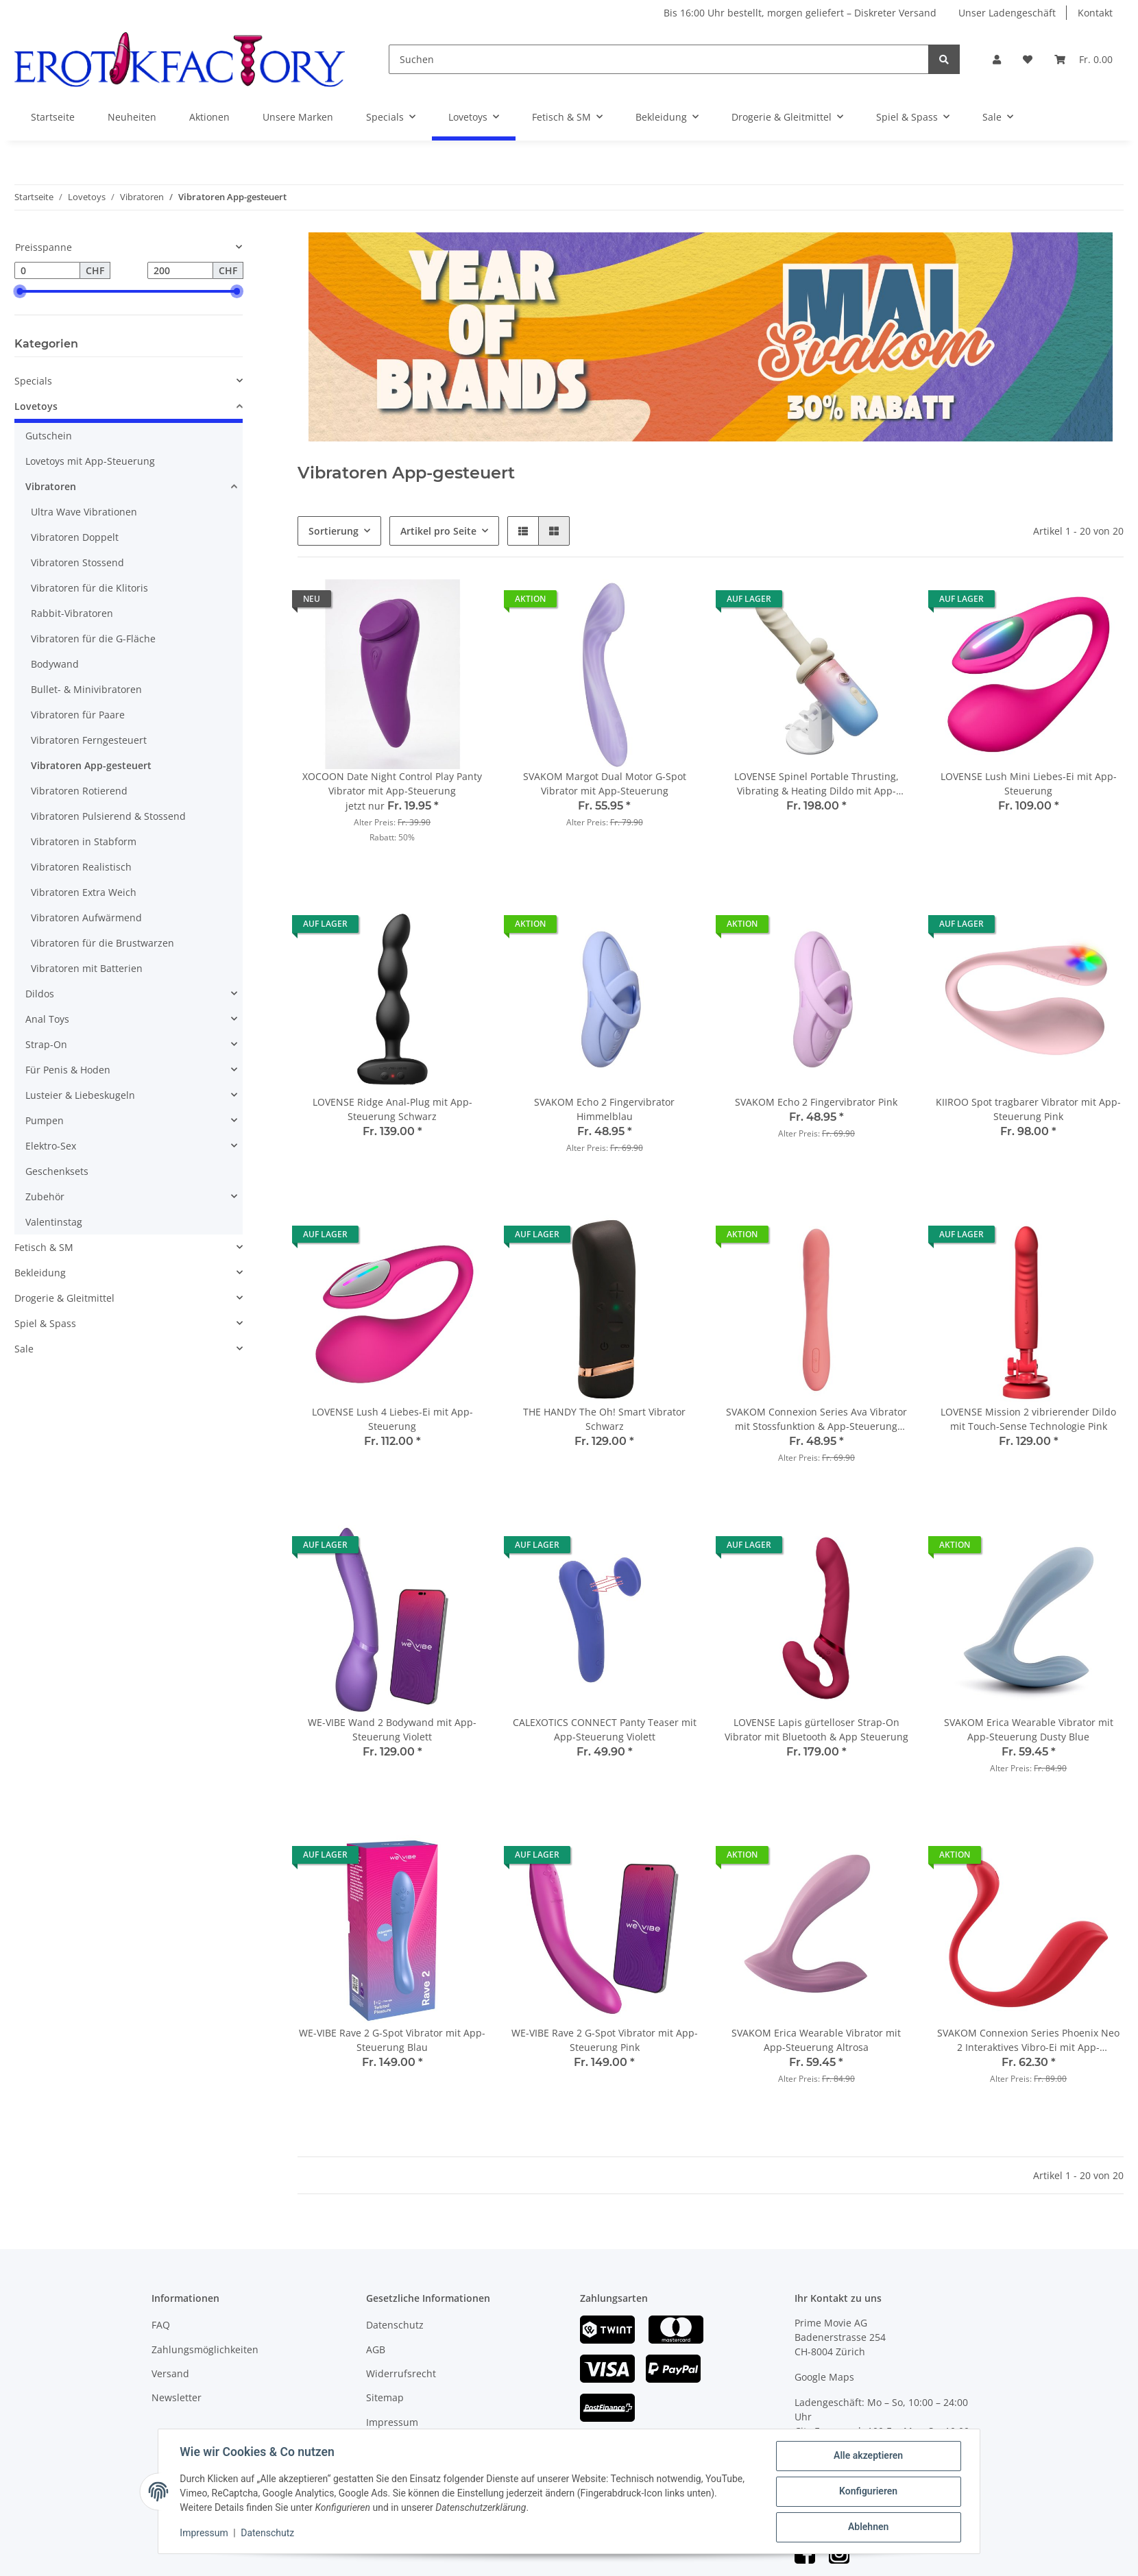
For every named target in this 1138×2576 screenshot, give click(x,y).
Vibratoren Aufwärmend (86, 917)
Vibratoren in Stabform (83, 841)
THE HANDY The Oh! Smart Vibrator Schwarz (604, 1419)
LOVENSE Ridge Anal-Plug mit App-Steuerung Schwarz (392, 1109)
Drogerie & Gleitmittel (64, 1297)
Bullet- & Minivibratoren (86, 689)
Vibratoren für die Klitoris (89, 587)
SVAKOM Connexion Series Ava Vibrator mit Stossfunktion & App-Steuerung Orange (816, 1419)
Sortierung (333, 530)
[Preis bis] (180, 271)
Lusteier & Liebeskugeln (80, 1095)
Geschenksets (56, 1171)
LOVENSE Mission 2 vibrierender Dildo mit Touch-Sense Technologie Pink (1028, 1419)
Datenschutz (395, 2324)
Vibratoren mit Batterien (87, 968)
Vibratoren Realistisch (81, 866)
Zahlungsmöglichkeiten (205, 2349)
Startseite (53, 116)
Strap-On (46, 1044)
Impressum (392, 2422)
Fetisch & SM (43, 1247)
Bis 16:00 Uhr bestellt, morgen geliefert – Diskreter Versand (800, 12)
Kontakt (1095, 12)
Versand (170, 2373)
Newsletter (177, 2397)
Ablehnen (867, 2527)
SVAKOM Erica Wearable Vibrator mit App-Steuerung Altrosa (816, 2040)
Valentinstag (53, 1221)
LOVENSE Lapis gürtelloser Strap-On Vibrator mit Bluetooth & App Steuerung (816, 1729)
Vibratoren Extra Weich (83, 892)
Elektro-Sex (50, 1145)
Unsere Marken (298, 116)
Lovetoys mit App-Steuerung (90, 460)
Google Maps (824, 2376)
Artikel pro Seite (438, 530)
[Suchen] (659, 59)
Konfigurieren (867, 2491)
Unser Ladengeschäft (1007, 12)
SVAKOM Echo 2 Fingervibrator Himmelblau (604, 1109)
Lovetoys (36, 406)
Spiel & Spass (45, 1323)
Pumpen (44, 1120)
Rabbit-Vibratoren (72, 613)
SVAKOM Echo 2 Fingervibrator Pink (816, 1101)
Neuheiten (132, 116)
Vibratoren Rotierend (79, 790)
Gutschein (48, 435)
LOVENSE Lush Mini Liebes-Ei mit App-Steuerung (1029, 783)
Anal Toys (47, 1018)
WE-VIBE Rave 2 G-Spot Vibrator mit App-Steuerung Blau (392, 2040)
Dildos (39, 993)
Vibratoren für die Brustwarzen (102, 942)
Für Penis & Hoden (67, 1069)
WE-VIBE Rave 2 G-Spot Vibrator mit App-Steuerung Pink (604, 2040)
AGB (375, 2349)
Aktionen (209, 116)
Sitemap (385, 2397)
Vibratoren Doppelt (75, 537)
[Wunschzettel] (1027, 59)
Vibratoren (50, 486)
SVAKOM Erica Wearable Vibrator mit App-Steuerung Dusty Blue (1028, 1729)
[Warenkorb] (1083, 59)
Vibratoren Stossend (77, 562)
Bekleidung (40, 1272)
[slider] (19, 291)
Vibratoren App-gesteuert (91, 765)
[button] (997, 59)
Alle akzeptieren (867, 2456)
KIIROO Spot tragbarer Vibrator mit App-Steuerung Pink (1028, 1109)
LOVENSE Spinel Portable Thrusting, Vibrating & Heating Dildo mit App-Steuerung (816, 784)
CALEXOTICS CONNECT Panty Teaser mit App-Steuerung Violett (605, 1729)
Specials (33, 380)
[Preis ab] (47, 271)
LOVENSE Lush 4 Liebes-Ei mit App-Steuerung (392, 1419)
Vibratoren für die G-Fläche (93, 638)
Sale (24, 1348)
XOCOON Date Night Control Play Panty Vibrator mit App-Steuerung (392, 783)
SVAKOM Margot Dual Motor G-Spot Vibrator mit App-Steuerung (604, 783)
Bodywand (55, 663)
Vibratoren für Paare (78, 714)
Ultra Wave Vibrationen (84, 511)
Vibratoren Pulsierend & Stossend (108, 816)
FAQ (161, 2324)
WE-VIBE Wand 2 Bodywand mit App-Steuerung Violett (392, 1729)
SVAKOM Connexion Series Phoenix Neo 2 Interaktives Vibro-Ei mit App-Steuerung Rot (1028, 2040)
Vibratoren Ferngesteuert (89, 739)
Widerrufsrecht (401, 2373)
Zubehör (44, 1196)
